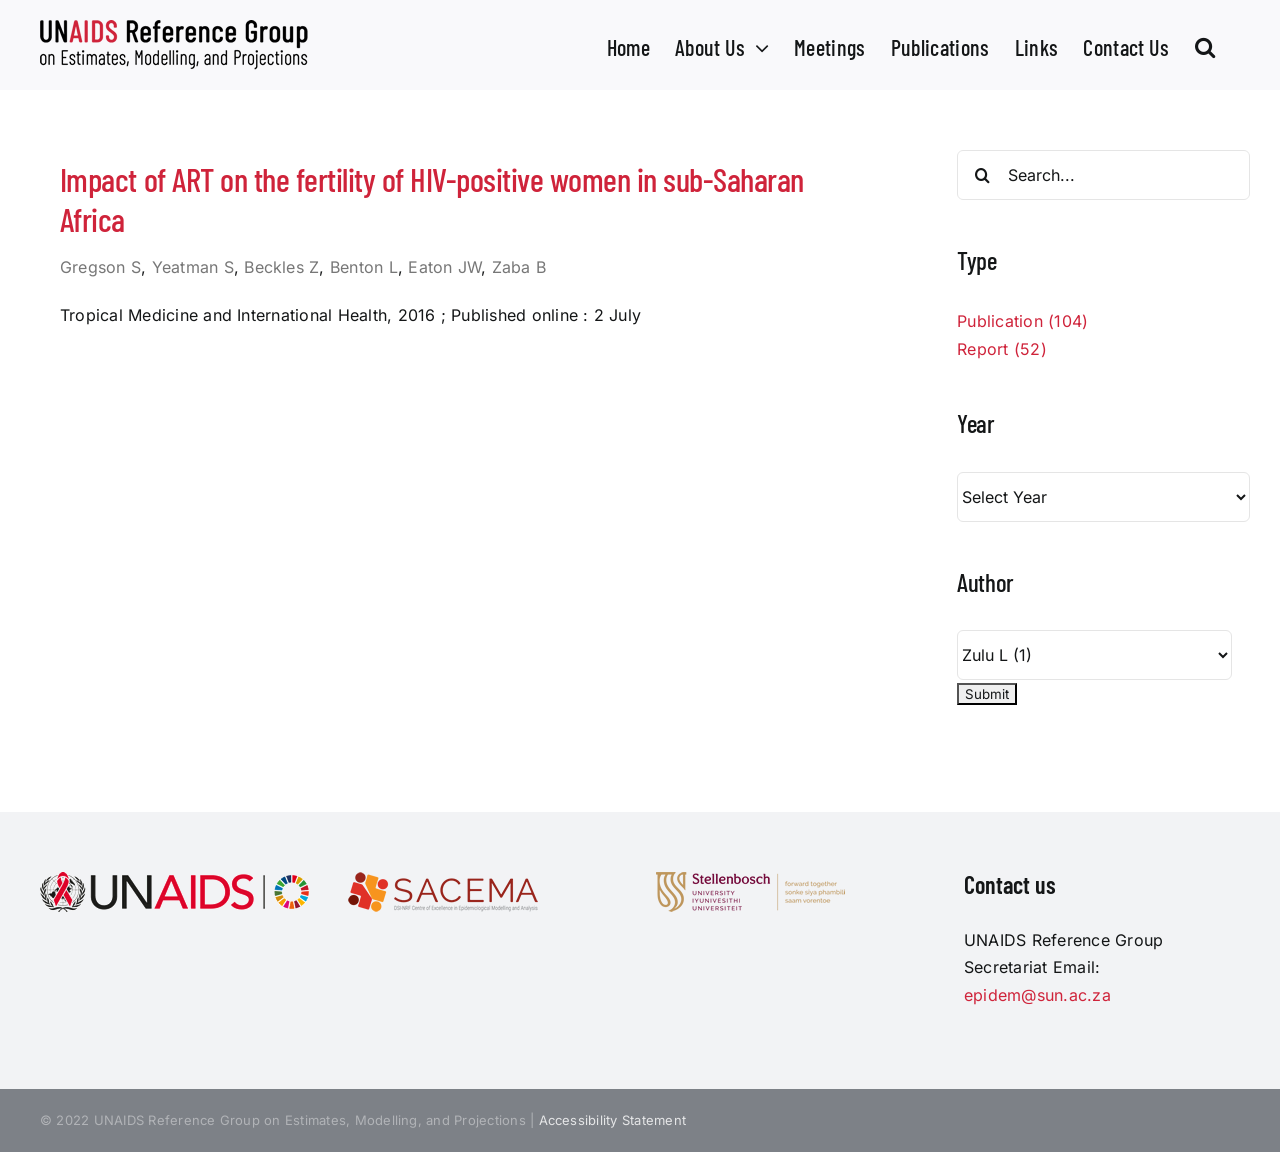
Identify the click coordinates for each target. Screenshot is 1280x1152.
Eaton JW (444, 267)
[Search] (982, 175)
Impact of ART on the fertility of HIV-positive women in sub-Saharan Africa (432, 199)
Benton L (364, 267)
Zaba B (519, 267)
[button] (1205, 45)
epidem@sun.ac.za (1037, 995)
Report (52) (1002, 349)
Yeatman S (193, 267)
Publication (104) (1022, 321)
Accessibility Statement (613, 1120)
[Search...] (1103, 175)
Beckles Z (281, 267)
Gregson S (100, 267)
